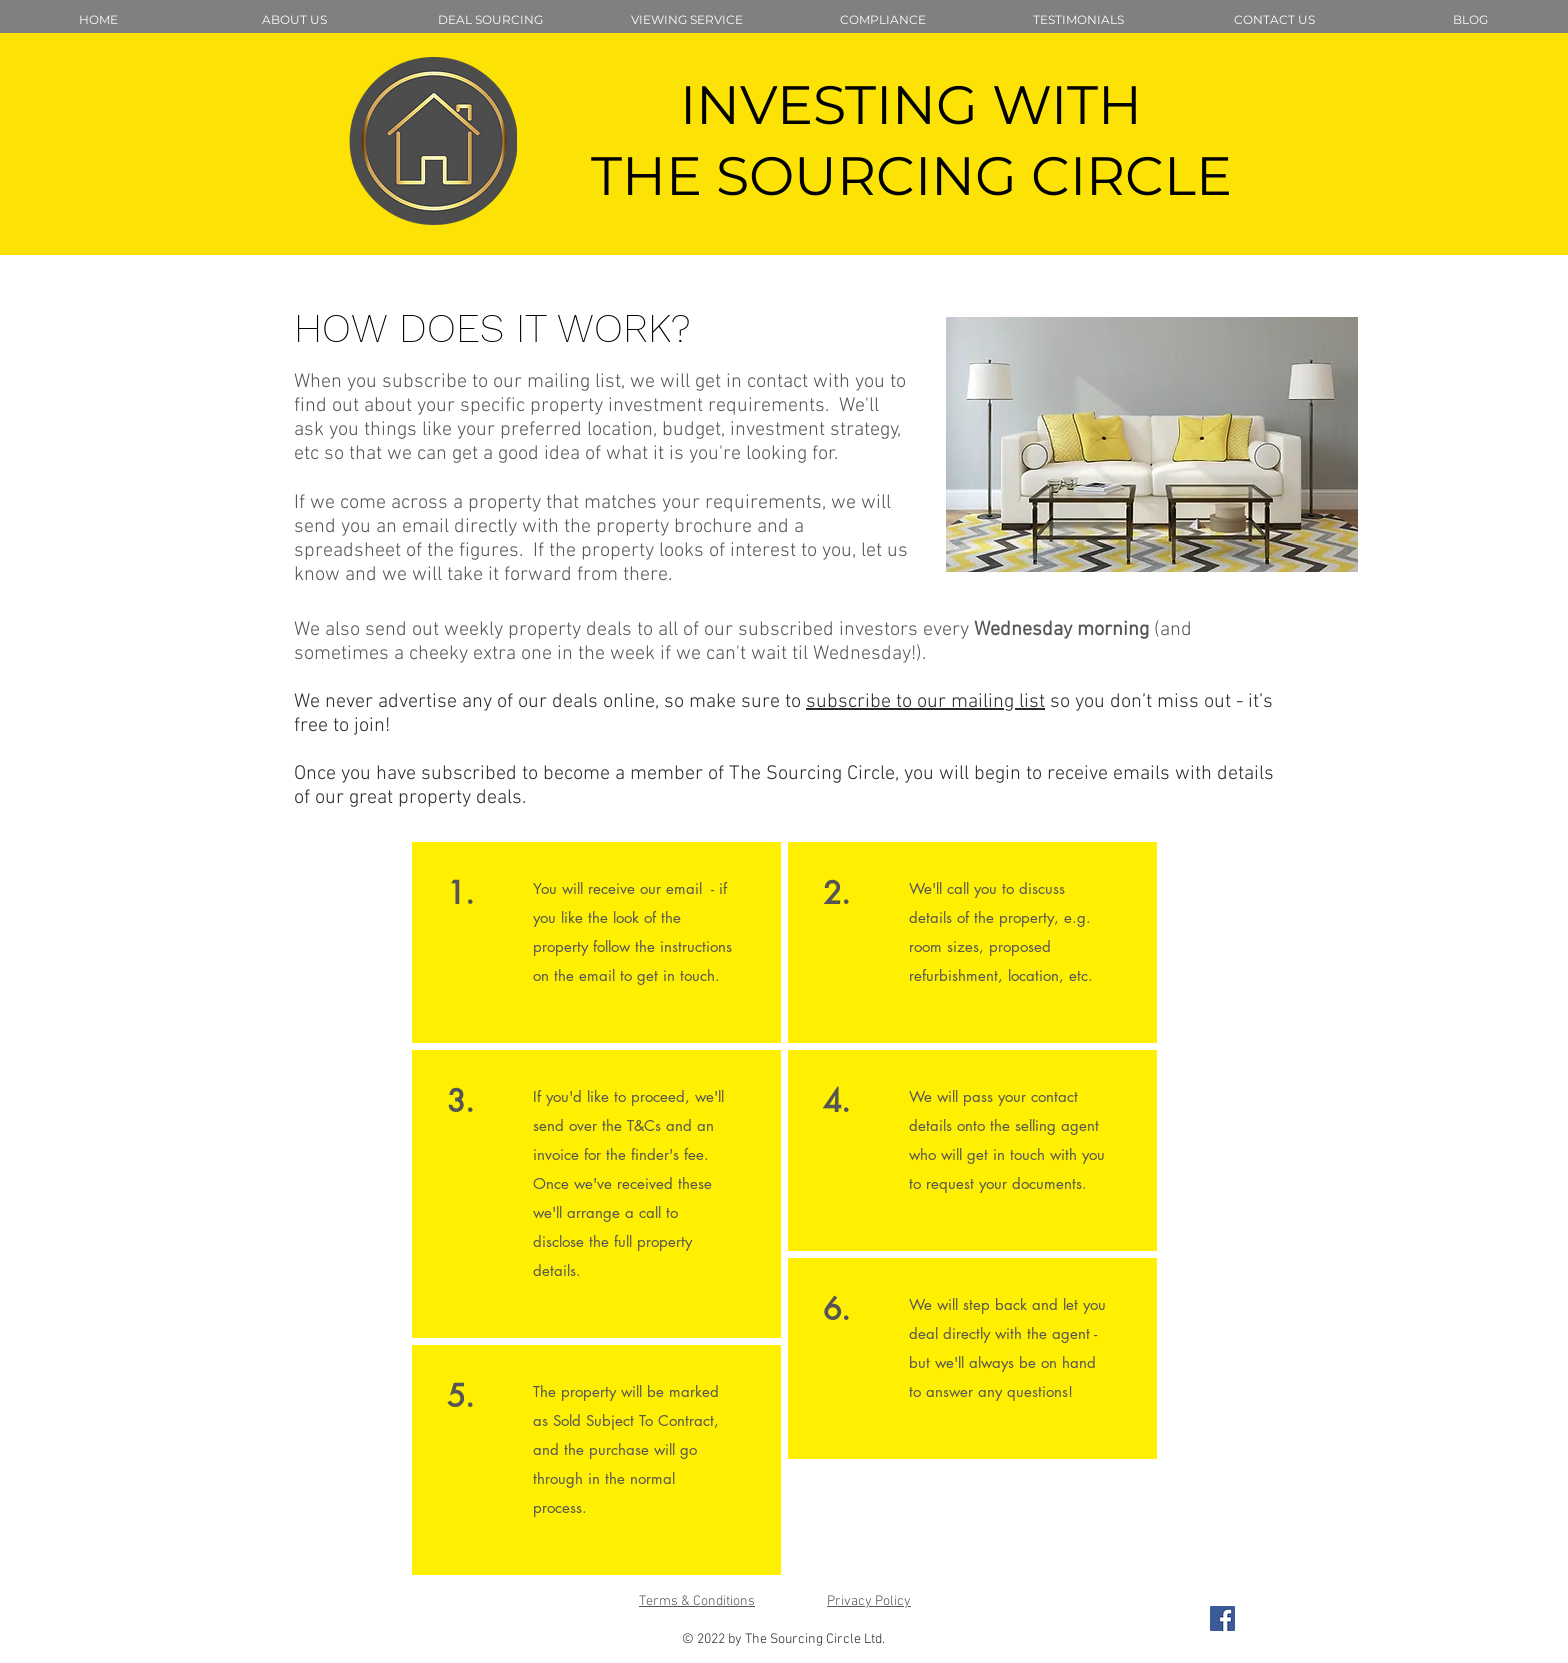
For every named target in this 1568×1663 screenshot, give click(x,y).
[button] (490, 20)
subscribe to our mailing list (925, 702)
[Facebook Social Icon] (1222, 1618)
